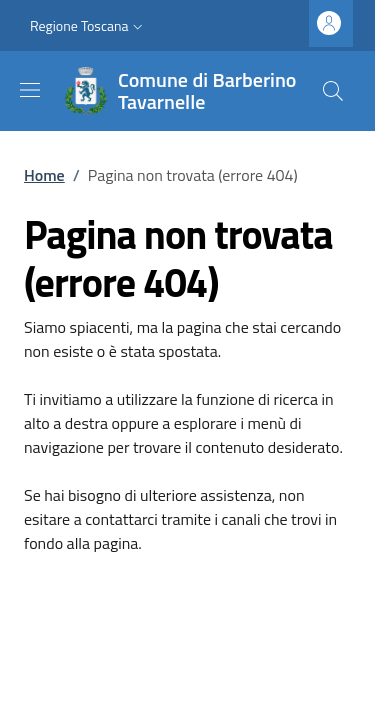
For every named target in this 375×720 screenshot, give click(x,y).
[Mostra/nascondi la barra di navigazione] (30, 90)
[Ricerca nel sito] (333, 91)
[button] (88, 26)
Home (44, 175)
